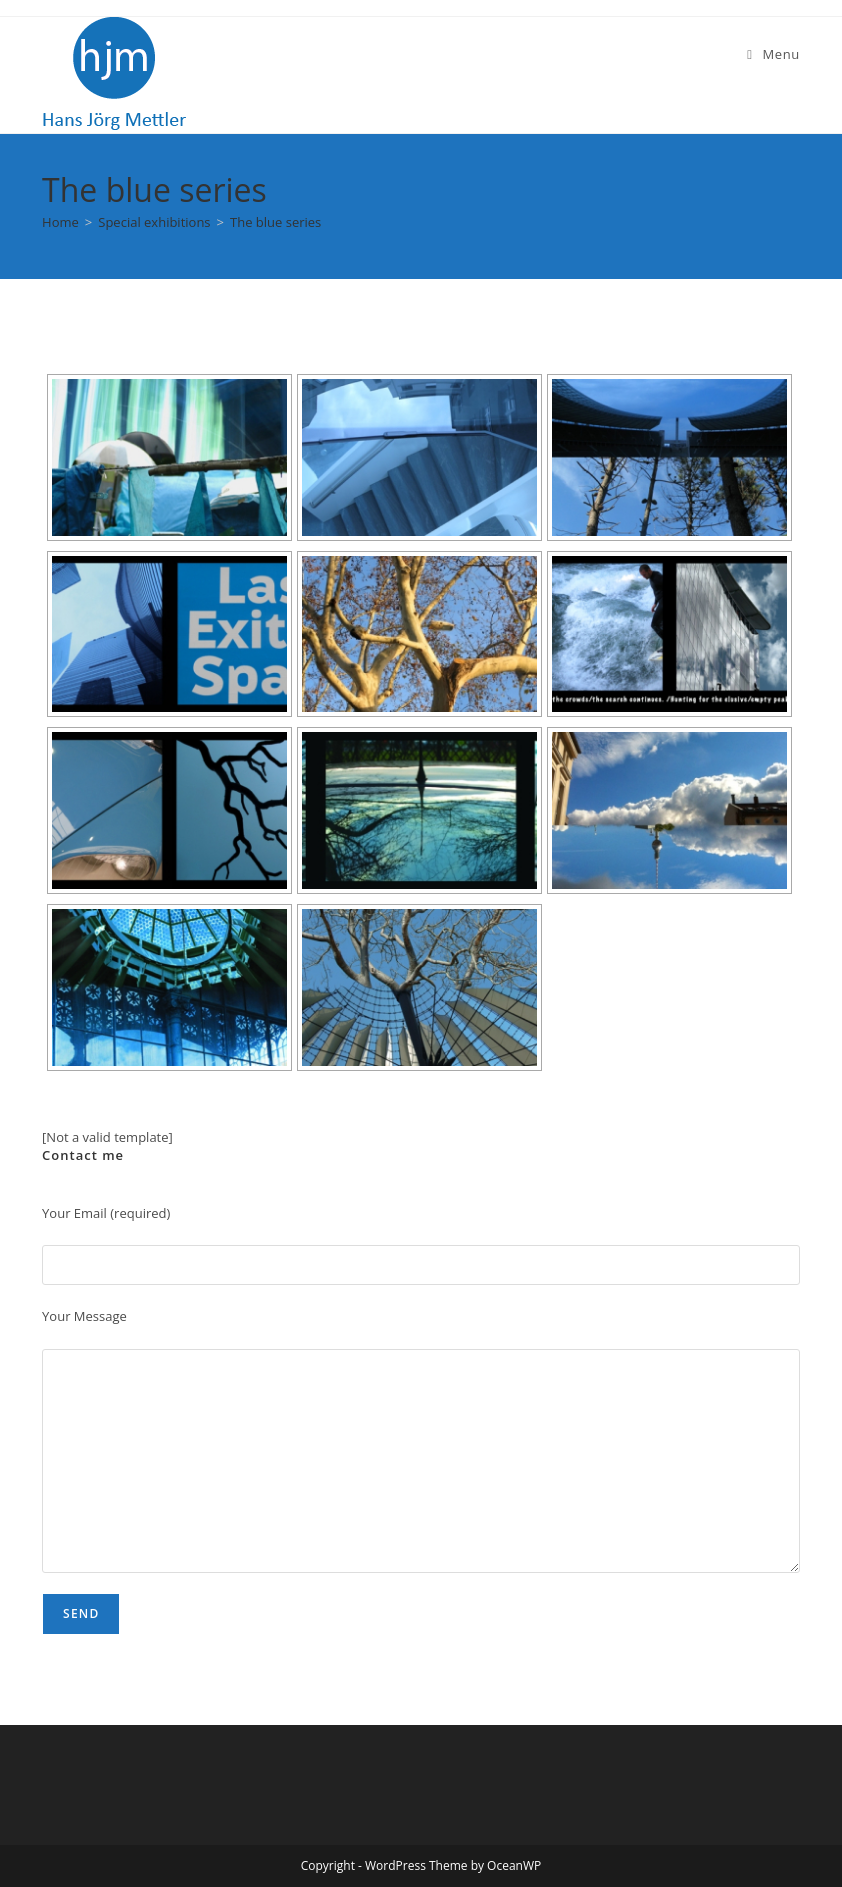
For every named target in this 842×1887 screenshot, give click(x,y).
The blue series (275, 222)
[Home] (60, 222)
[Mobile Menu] (773, 54)
